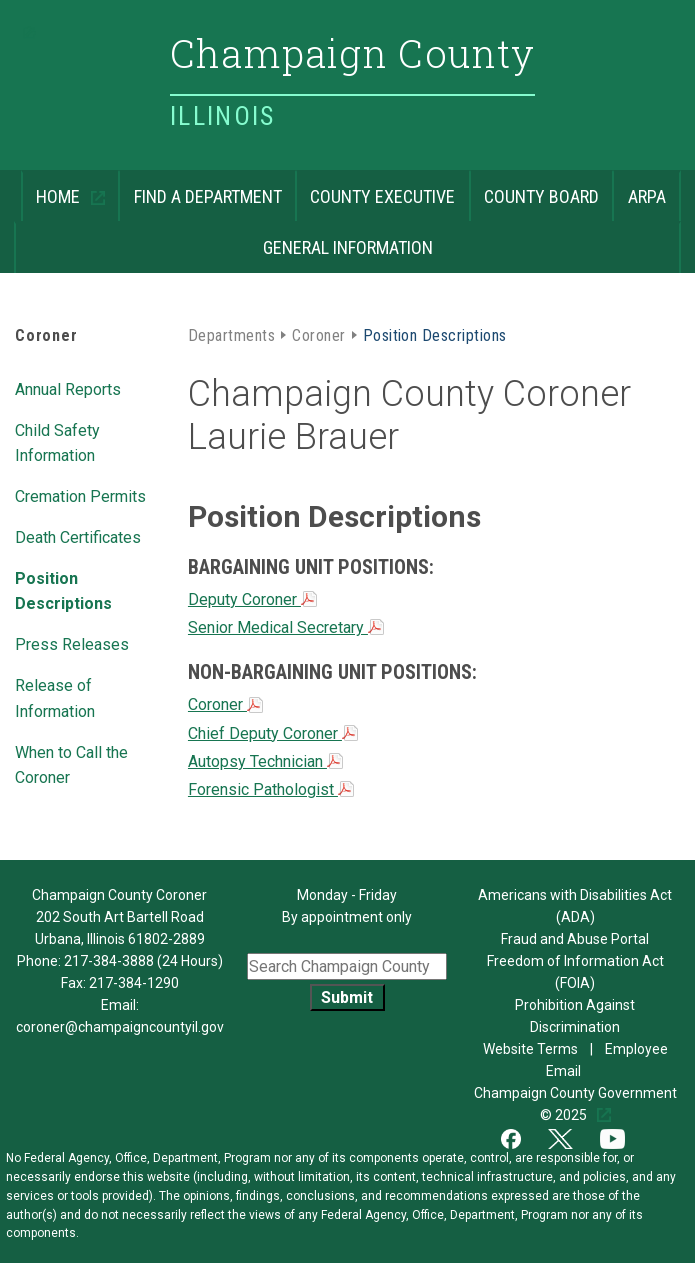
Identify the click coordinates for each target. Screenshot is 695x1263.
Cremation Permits (80, 495)
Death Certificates (78, 536)
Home (52, 188)
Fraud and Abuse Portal (575, 939)
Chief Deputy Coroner (273, 733)
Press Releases (72, 643)
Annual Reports (68, 388)
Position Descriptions (63, 589)
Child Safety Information (57, 441)
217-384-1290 (134, 983)
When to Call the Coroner (71, 763)
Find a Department (199, 188)
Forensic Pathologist (271, 789)
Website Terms (532, 1049)
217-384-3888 (109, 961)
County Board (534, 188)
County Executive (375, 188)
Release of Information (55, 696)
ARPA (638, 188)
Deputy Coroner (252, 599)
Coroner (46, 335)
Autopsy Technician (265, 761)
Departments (231, 334)
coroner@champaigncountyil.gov (120, 1027)
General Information (223, 239)
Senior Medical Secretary (286, 627)
